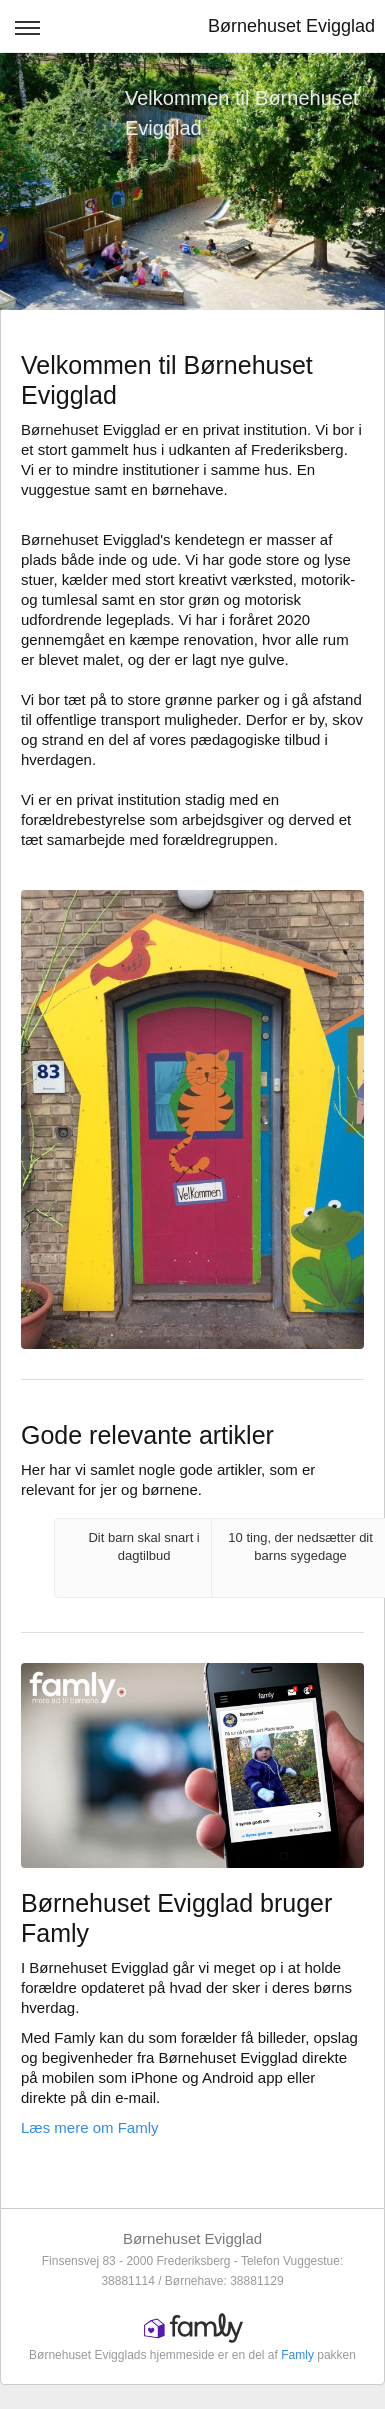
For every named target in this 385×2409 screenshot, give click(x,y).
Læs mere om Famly (90, 2127)
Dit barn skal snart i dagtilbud (143, 1546)
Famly (297, 2355)
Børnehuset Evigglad (291, 26)
